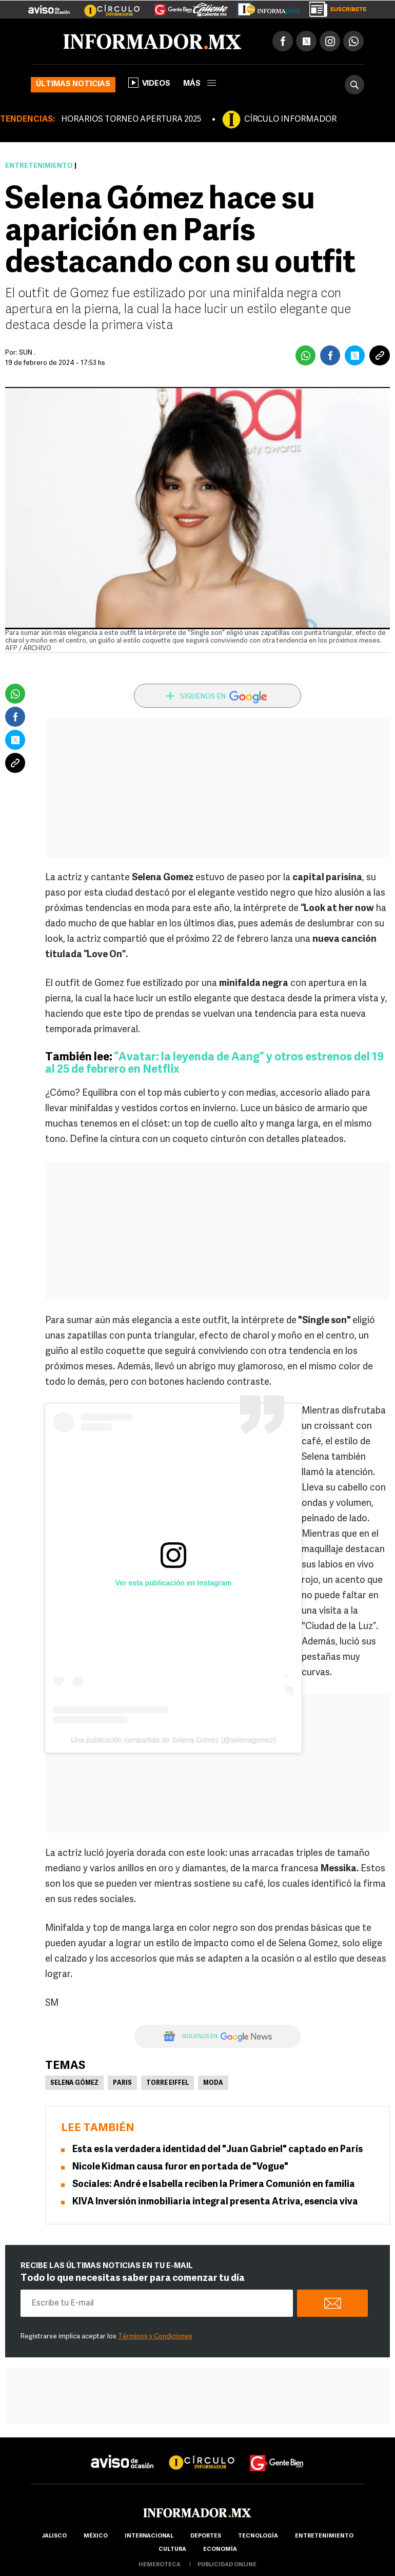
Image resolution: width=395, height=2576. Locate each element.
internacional (149, 2536)
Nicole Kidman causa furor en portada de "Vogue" (180, 2167)
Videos (149, 83)
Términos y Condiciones (155, 2336)
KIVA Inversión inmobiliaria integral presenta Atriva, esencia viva (215, 2202)
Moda (213, 2083)
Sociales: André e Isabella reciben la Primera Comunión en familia (213, 2185)
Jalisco (54, 2536)
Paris (122, 2083)
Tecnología (258, 2536)
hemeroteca (160, 2565)
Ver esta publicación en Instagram (173, 1583)
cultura (172, 2549)
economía (220, 2549)
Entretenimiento (39, 166)
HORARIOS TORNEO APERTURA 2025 (131, 119)
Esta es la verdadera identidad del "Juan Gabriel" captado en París (217, 2150)
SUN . (27, 353)
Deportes (205, 2536)
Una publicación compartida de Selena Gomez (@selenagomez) (173, 1740)
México (96, 2536)
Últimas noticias (73, 84)
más (199, 84)
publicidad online (227, 2565)
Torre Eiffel (167, 2083)
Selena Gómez (74, 2083)
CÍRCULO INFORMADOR (290, 119)
